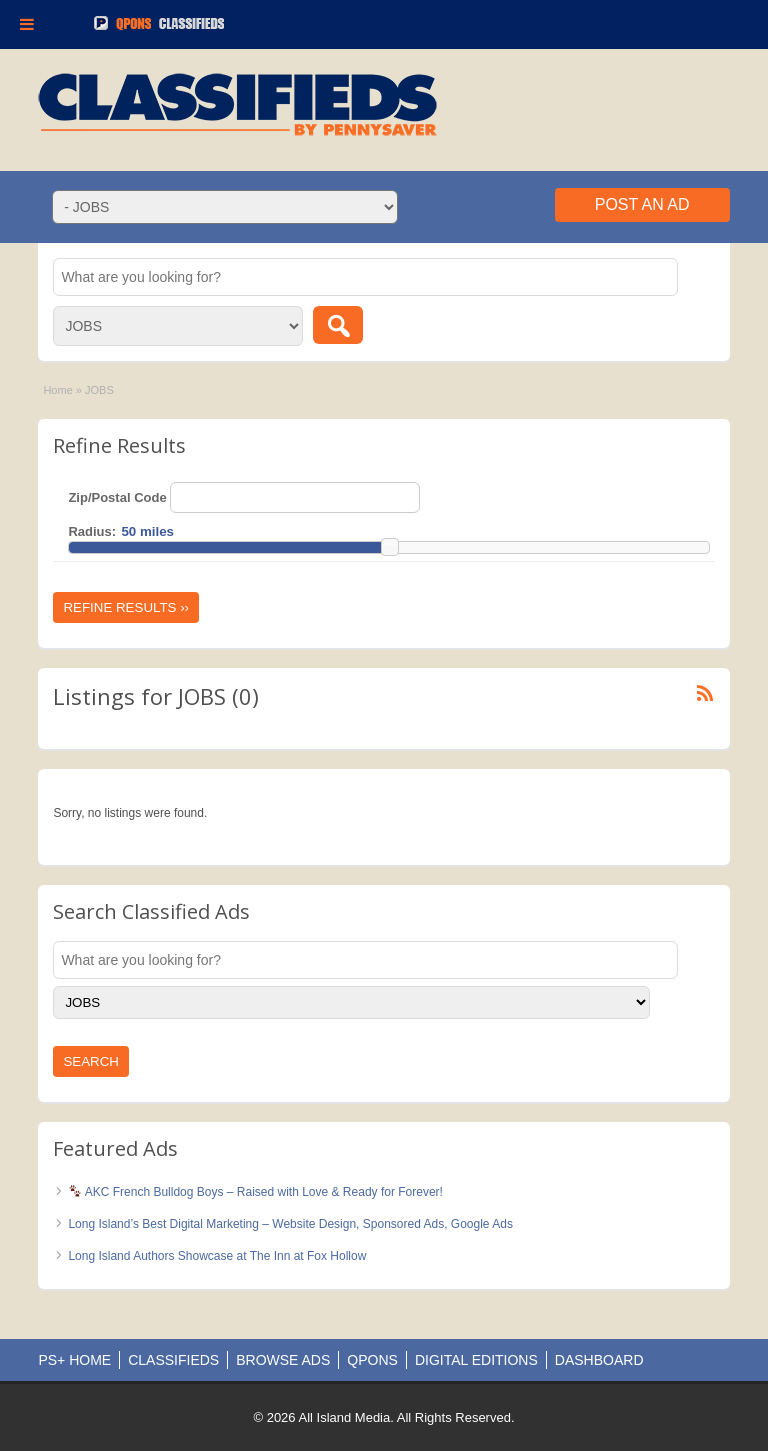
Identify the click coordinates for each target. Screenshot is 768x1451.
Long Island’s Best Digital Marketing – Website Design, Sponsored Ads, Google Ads (290, 1224)
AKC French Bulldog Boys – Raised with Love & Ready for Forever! (256, 1192)
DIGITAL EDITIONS (476, 1360)
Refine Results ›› (126, 607)
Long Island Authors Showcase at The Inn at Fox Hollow (217, 1256)
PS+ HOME (74, 1360)
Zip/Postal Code (117, 497)
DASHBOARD (599, 1360)
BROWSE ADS (283, 1360)
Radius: (92, 531)
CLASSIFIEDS (173, 1360)
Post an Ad (642, 204)
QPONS (372, 1360)
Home (57, 390)
